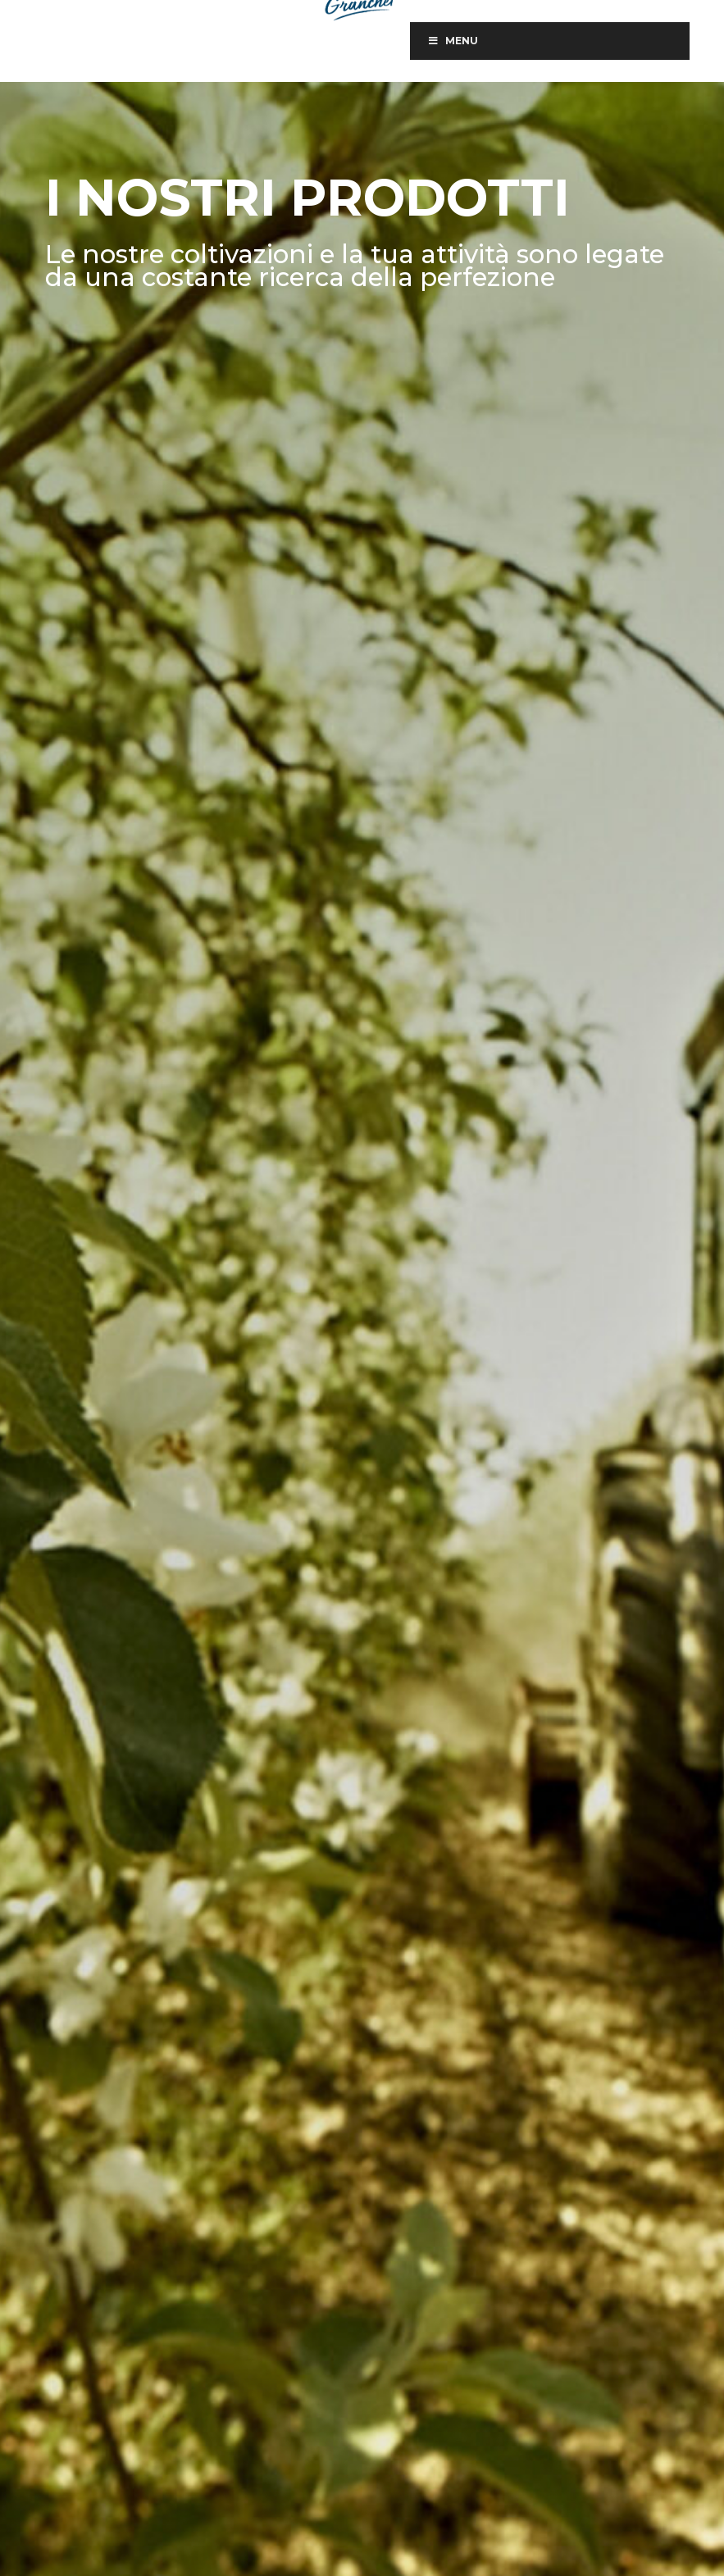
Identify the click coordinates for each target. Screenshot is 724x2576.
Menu (452, 40)
